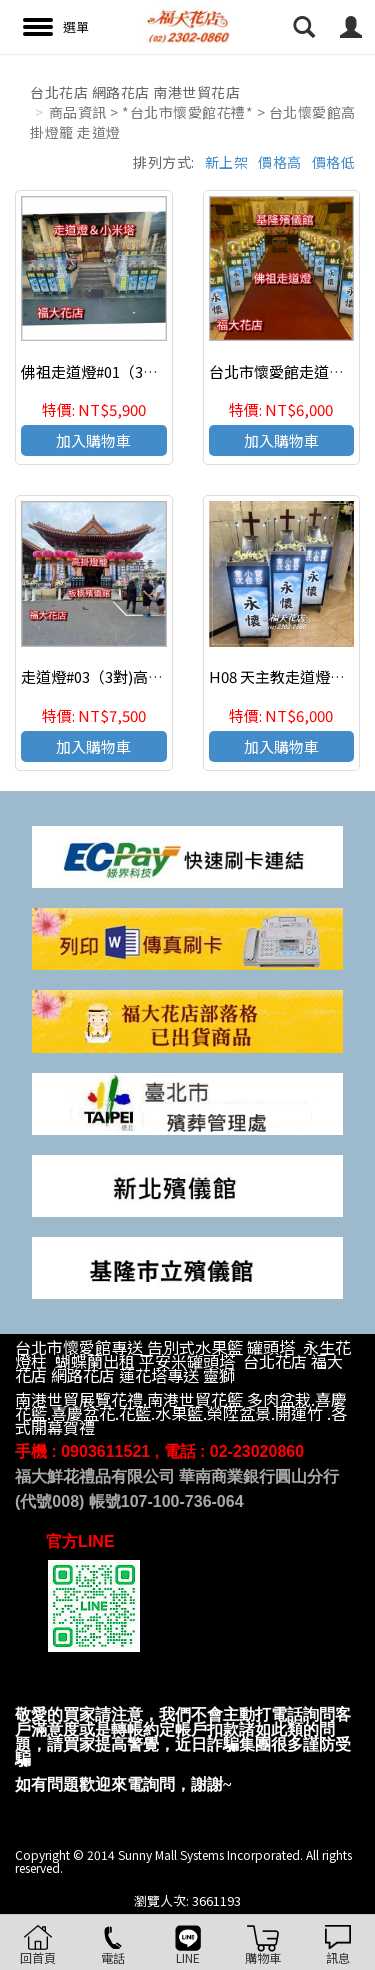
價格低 (334, 162)
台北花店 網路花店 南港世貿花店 (135, 92)
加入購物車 (93, 440)
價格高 (280, 162)
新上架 (227, 162)
